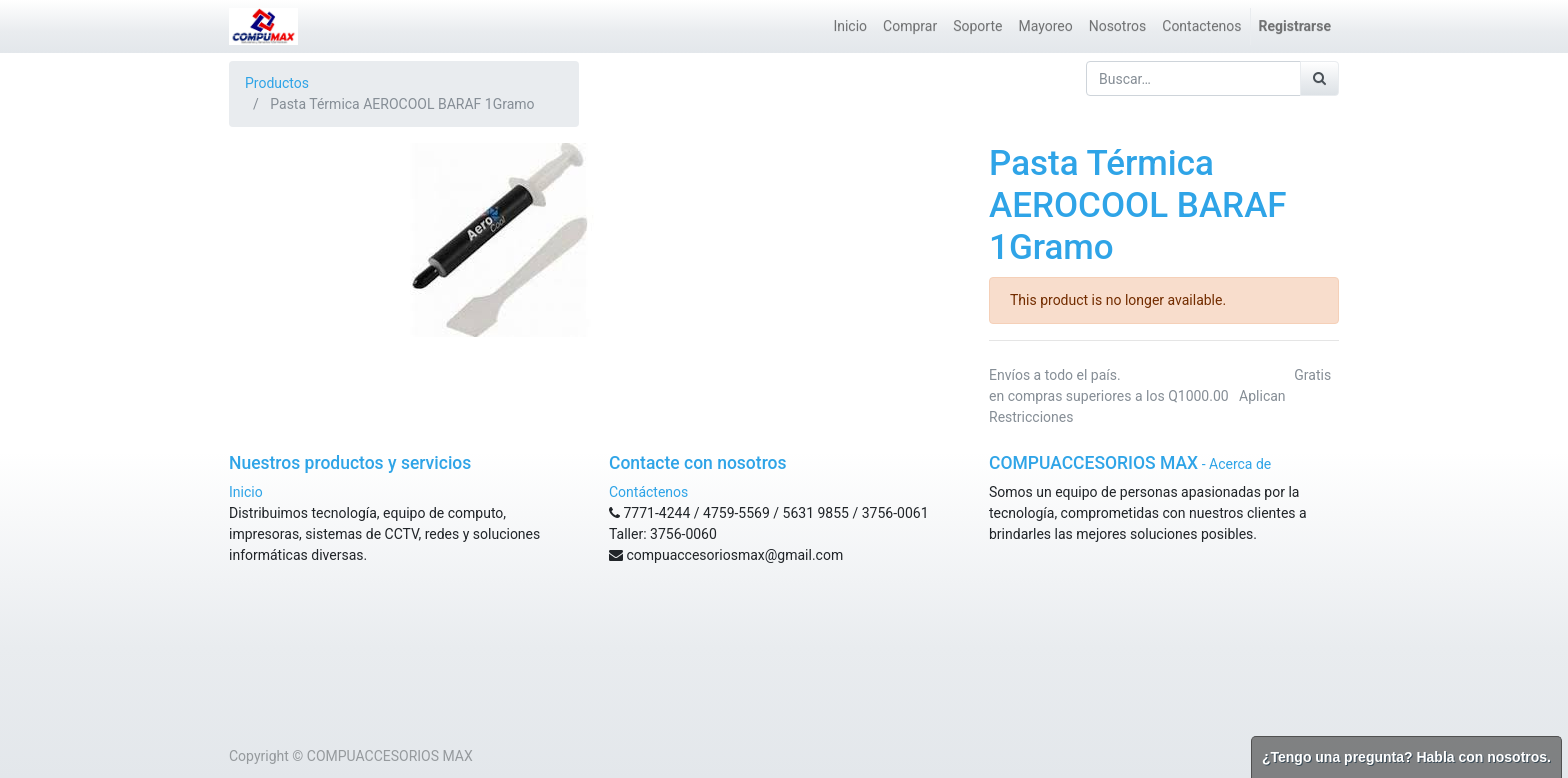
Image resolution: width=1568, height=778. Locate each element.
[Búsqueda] (1319, 78)
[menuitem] (850, 26)
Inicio (246, 492)
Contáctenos (648, 492)
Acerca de (1240, 464)
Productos (277, 83)
